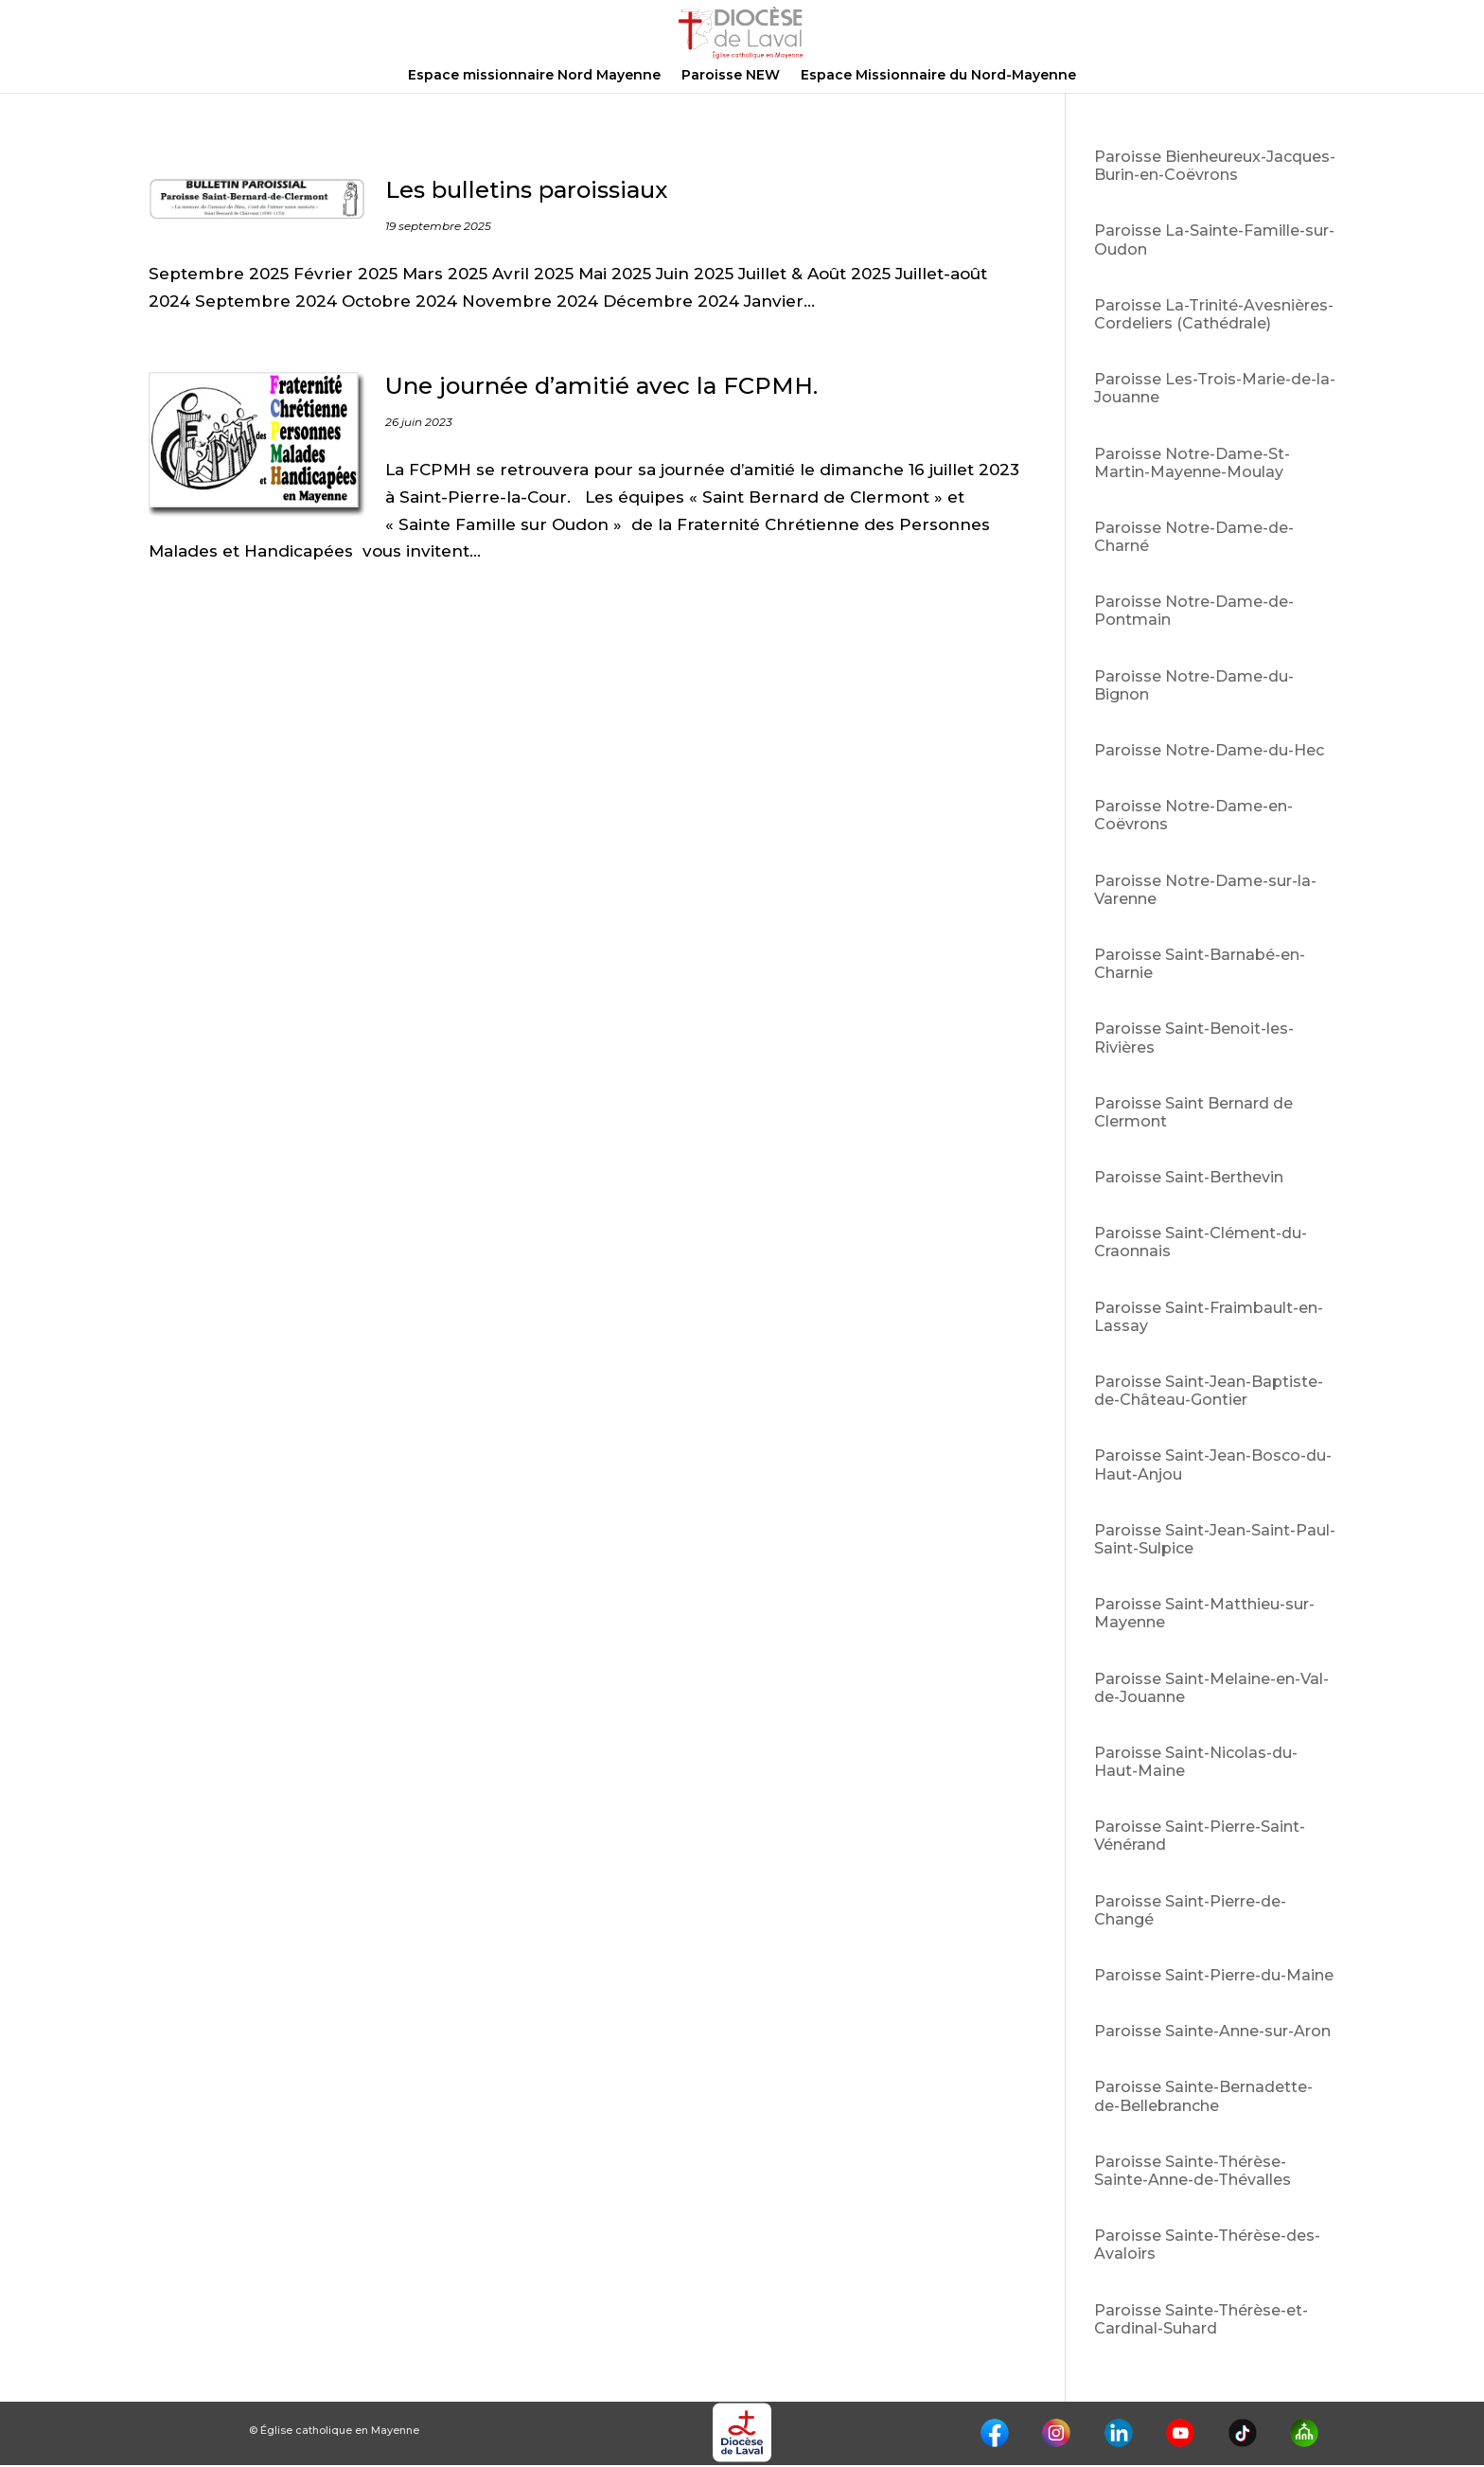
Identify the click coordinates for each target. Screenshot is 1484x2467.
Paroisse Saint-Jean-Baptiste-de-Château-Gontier (1208, 1391)
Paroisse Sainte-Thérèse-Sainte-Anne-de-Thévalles (1192, 2171)
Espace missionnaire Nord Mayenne (534, 75)
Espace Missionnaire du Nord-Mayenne (938, 75)
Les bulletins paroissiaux (526, 190)
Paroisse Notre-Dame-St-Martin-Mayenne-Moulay (1192, 463)
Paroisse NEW (730, 75)
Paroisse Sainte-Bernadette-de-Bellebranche (1203, 2096)
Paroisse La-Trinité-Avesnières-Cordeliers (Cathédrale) (1214, 314)
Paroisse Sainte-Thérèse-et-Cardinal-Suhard (1201, 2319)
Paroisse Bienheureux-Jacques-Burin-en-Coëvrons (1214, 166)
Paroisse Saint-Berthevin (1188, 1177)
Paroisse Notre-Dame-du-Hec (1209, 750)
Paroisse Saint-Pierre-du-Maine (1214, 1975)
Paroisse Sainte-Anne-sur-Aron (1212, 2031)
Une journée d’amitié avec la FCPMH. (601, 385)
